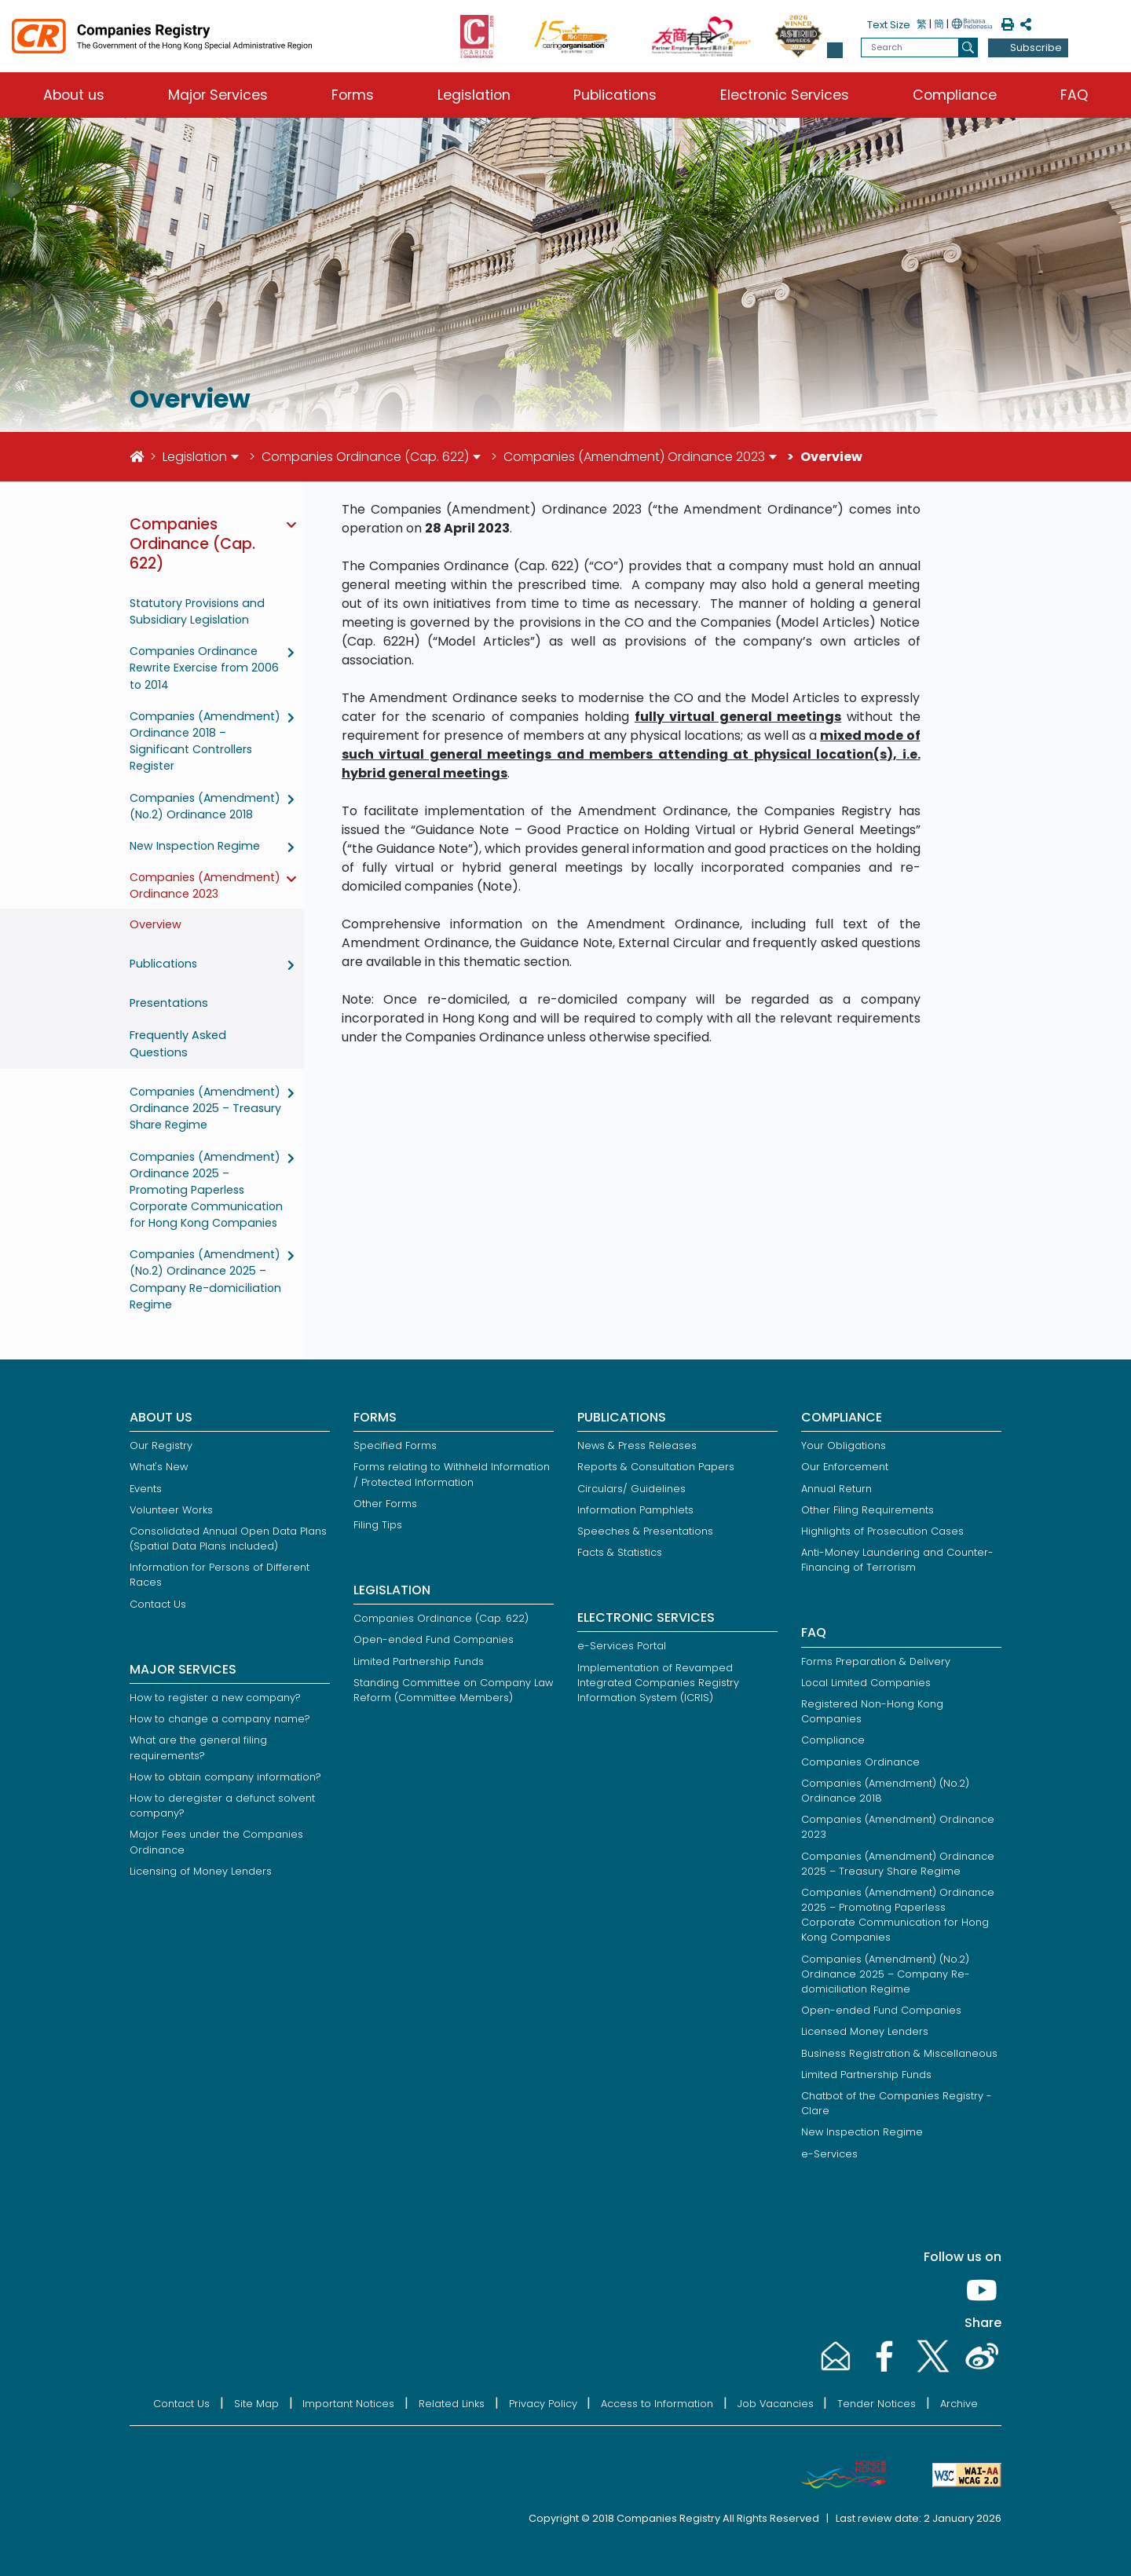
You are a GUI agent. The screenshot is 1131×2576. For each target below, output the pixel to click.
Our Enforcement (844, 1466)
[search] (968, 47)
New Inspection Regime (195, 846)
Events (146, 1488)
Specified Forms (395, 1445)
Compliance (955, 95)
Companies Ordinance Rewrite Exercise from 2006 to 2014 (204, 667)
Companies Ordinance (860, 1762)
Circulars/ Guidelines (631, 1488)
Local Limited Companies (866, 1682)
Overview (155, 924)
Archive (959, 2403)
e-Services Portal (621, 1645)
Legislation (474, 95)
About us (73, 95)
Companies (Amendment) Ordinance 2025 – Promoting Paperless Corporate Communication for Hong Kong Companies (206, 1190)
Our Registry (161, 1445)
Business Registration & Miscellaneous (899, 2053)
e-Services (829, 2154)
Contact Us (158, 1604)
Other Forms (385, 1503)
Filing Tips (377, 1524)
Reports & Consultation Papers (655, 1466)
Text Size (888, 24)
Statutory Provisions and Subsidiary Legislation (197, 611)
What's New (159, 1466)
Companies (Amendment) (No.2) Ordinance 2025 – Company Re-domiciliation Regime (205, 1279)
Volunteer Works (171, 1510)
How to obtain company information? (225, 1777)
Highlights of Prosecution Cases (882, 1531)
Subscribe (1036, 47)
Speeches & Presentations (645, 1531)
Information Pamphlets (635, 1510)
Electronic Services (784, 95)
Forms (352, 95)
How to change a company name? (220, 1718)
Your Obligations (843, 1445)
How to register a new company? (215, 1697)
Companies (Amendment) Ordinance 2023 (634, 457)
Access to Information (657, 2403)
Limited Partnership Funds (418, 1661)
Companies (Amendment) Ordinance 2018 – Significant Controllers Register (205, 741)
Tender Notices (876, 2403)
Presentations (169, 1003)
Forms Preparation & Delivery (875, 1661)
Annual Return (836, 1488)
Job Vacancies (776, 2403)
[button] (835, 50)
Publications (615, 95)
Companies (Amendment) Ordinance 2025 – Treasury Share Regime (205, 1108)
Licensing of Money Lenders (201, 1871)
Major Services (218, 95)
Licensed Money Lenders (864, 2031)
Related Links (452, 2403)
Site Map (256, 2403)
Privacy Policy (543, 2403)
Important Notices (348, 2403)
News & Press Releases (637, 1445)
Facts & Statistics (619, 1552)
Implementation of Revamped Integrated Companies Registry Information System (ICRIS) (658, 1682)
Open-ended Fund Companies (433, 1639)
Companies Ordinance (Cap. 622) (365, 457)
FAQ (1074, 95)
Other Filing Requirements (867, 1510)
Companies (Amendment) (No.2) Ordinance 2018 (205, 806)
